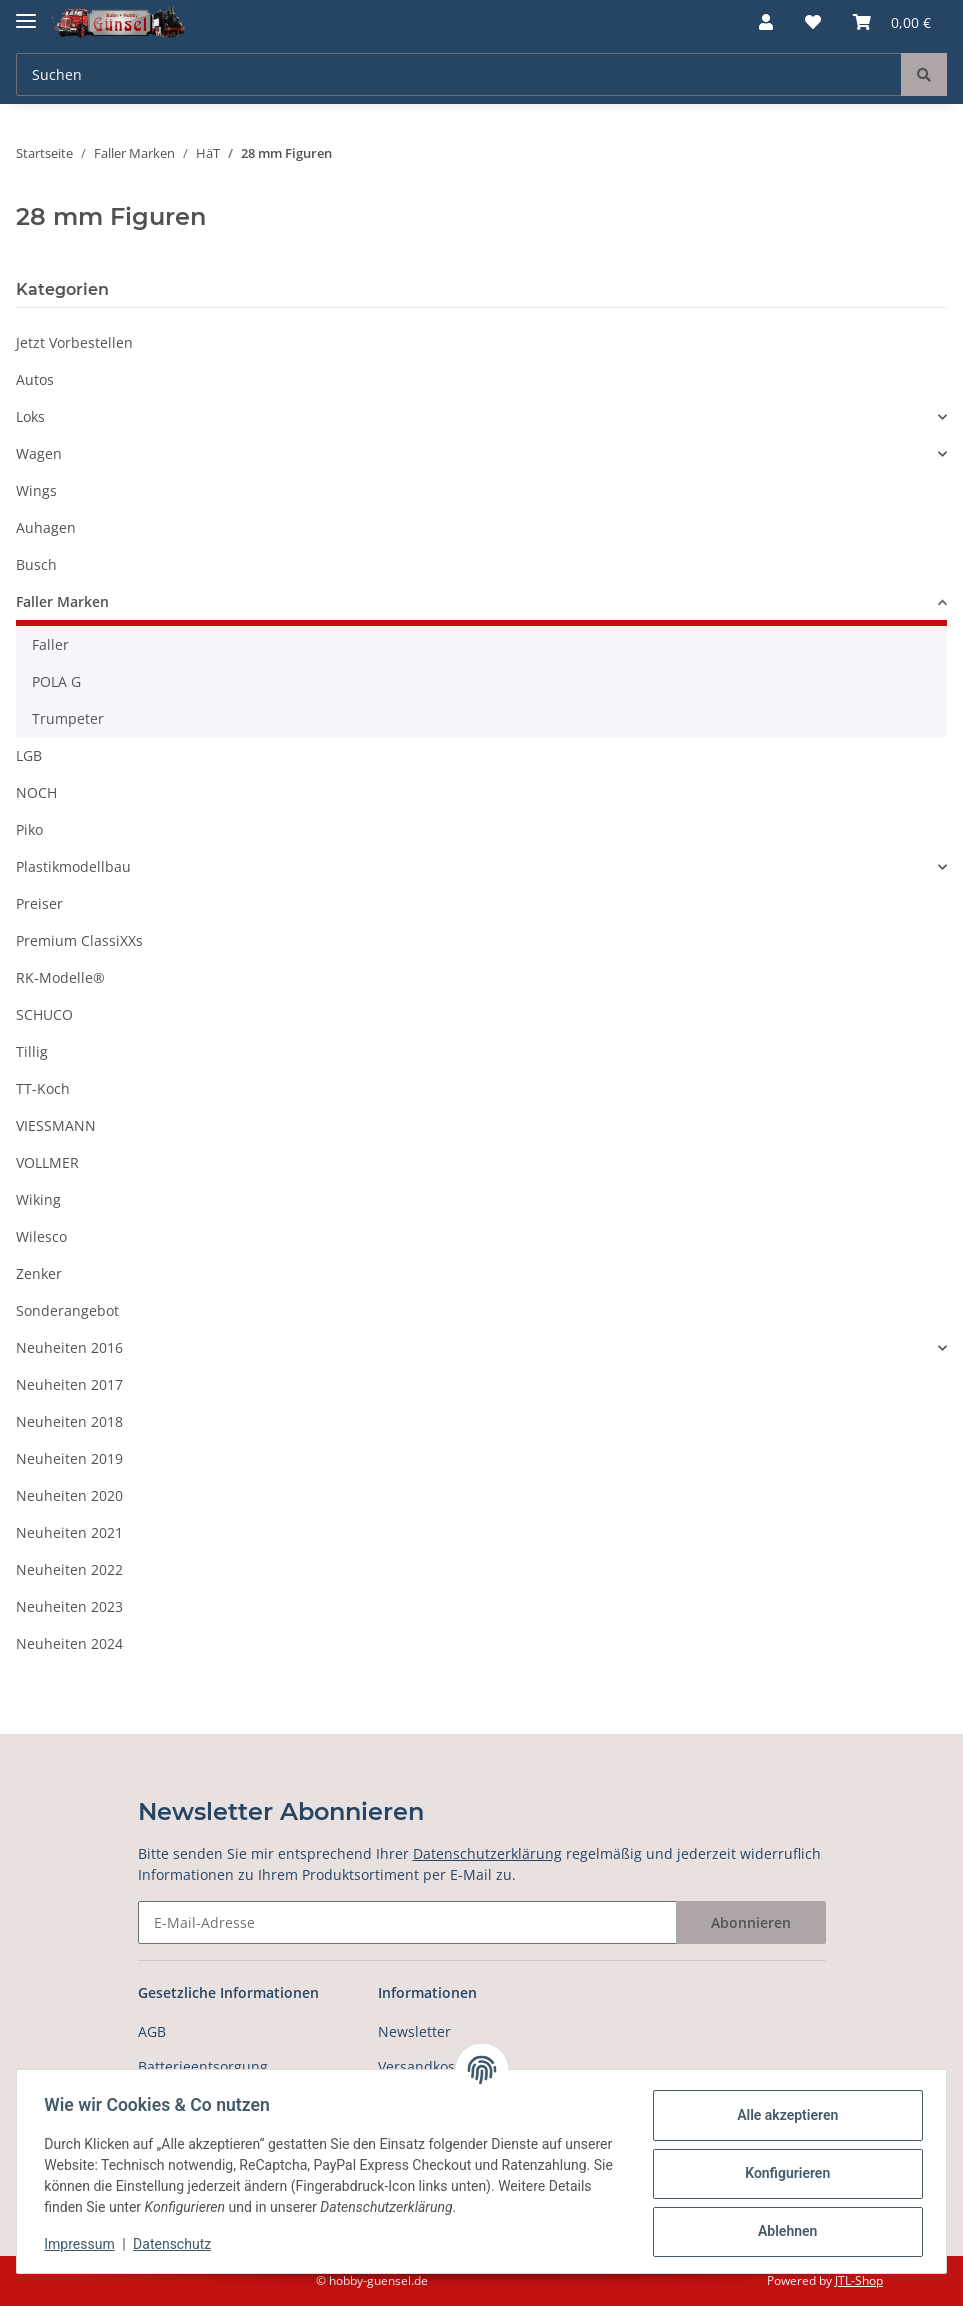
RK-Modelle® (60, 977)
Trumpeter (68, 718)
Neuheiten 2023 (69, 1606)
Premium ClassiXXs (79, 940)
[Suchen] (459, 74)
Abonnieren (751, 1922)
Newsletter (414, 2031)
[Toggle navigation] (26, 12)
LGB (29, 755)
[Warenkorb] (892, 22)
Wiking (38, 1199)
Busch (36, 564)
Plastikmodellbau (73, 866)
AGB (152, 2031)
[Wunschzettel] (813, 22)
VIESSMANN (56, 1125)
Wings (36, 490)
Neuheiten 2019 (69, 1458)
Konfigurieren (782, 2173)
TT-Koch (43, 1088)
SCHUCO (44, 1014)
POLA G (56, 681)
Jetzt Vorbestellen (74, 342)
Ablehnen (782, 2231)
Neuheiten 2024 (69, 1643)
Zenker (39, 1273)
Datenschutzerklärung (487, 1853)
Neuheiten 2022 (69, 1569)
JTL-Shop (859, 2280)
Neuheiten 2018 (69, 1421)
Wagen (39, 453)
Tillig (32, 1051)
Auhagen (46, 527)
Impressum (84, 2244)
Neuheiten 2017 (69, 1384)
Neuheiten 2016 (69, 1347)
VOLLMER (47, 1162)
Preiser (39, 903)
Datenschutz (177, 2244)
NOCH (36, 792)
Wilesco (41, 1236)
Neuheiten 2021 (69, 1532)
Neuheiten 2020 (69, 1495)
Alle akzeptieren (782, 2115)
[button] (766, 22)
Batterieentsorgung (203, 2066)
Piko (29, 829)
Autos (35, 379)
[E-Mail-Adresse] (407, 1922)
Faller (50, 644)
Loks (30, 416)
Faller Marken (62, 601)
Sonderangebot (67, 1310)
